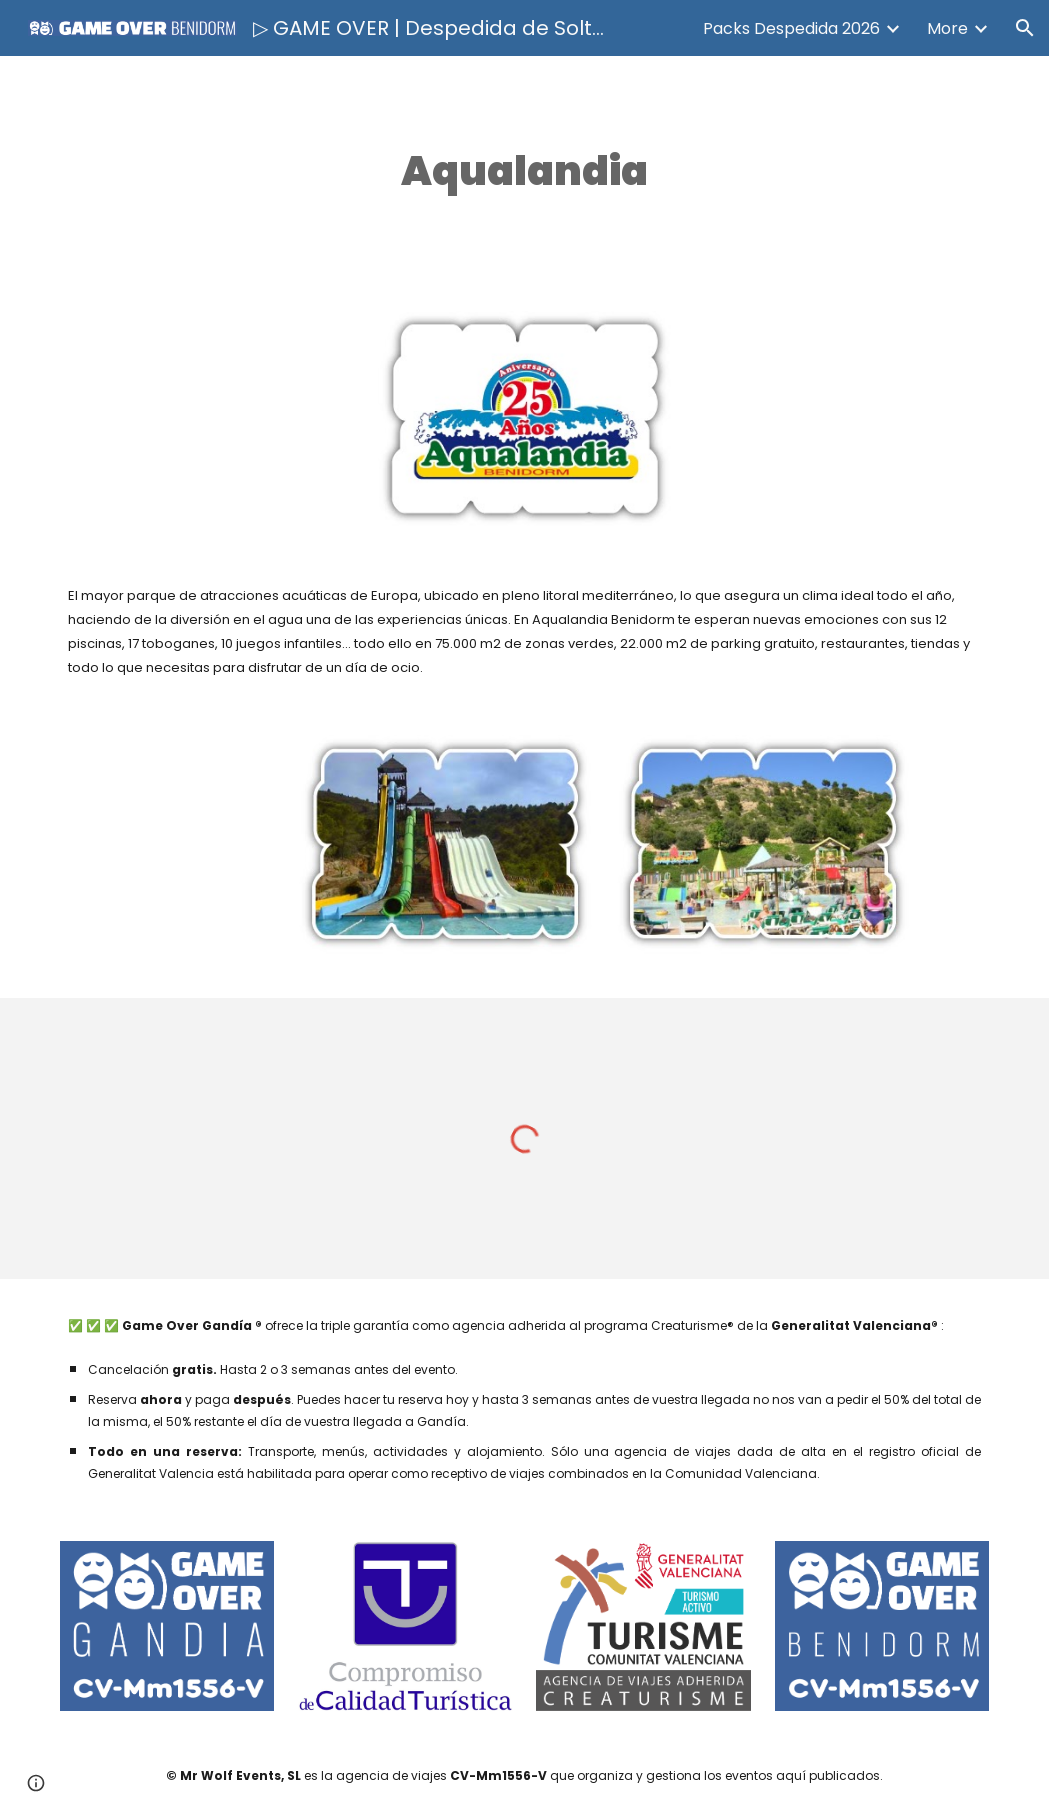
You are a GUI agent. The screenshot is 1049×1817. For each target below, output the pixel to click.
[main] (525, 171)
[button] (1025, 28)
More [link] (947, 28)
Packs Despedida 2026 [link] (791, 28)
